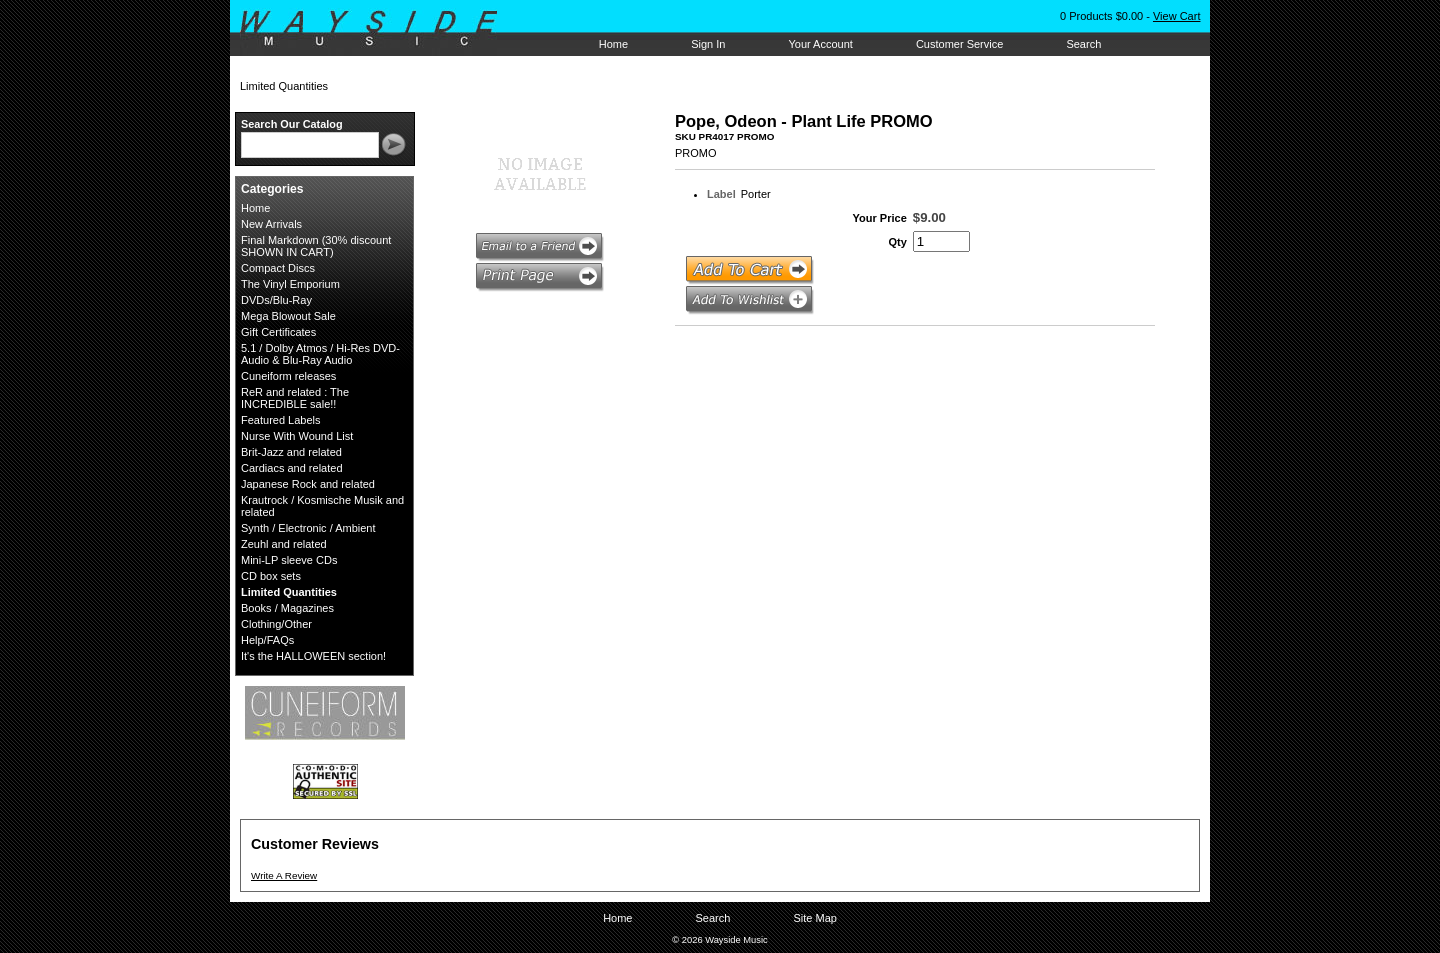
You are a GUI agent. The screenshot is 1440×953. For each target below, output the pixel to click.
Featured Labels (281, 420)
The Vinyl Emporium (290, 284)
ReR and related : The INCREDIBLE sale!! (295, 398)
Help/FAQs (267, 640)
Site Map (814, 918)
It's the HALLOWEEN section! (313, 656)
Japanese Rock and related (308, 484)
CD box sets (271, 576)
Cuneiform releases (288, 376)
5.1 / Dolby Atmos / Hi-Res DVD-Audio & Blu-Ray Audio (320, 354)
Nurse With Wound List (297, 436)
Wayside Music (378, 29)
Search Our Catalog (292, 124)
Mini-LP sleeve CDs (289, 560)
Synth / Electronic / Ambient (308, 528)
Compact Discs (278, 268)
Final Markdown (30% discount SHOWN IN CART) (316, 246)
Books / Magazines (287, 608)
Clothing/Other (276, 624)
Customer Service (959, 44)
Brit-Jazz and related (291, 452)
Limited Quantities (289, 592)
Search (1083, 44)
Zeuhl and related (284, 544)
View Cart (1176, 16)
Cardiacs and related (292, 468)
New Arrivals (271, 224)
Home (613, 44)
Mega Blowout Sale (288, 316)
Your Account (820, 44)
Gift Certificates (278, 332)
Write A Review (284, 875)
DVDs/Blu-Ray (276, 300)
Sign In (708, 44)
